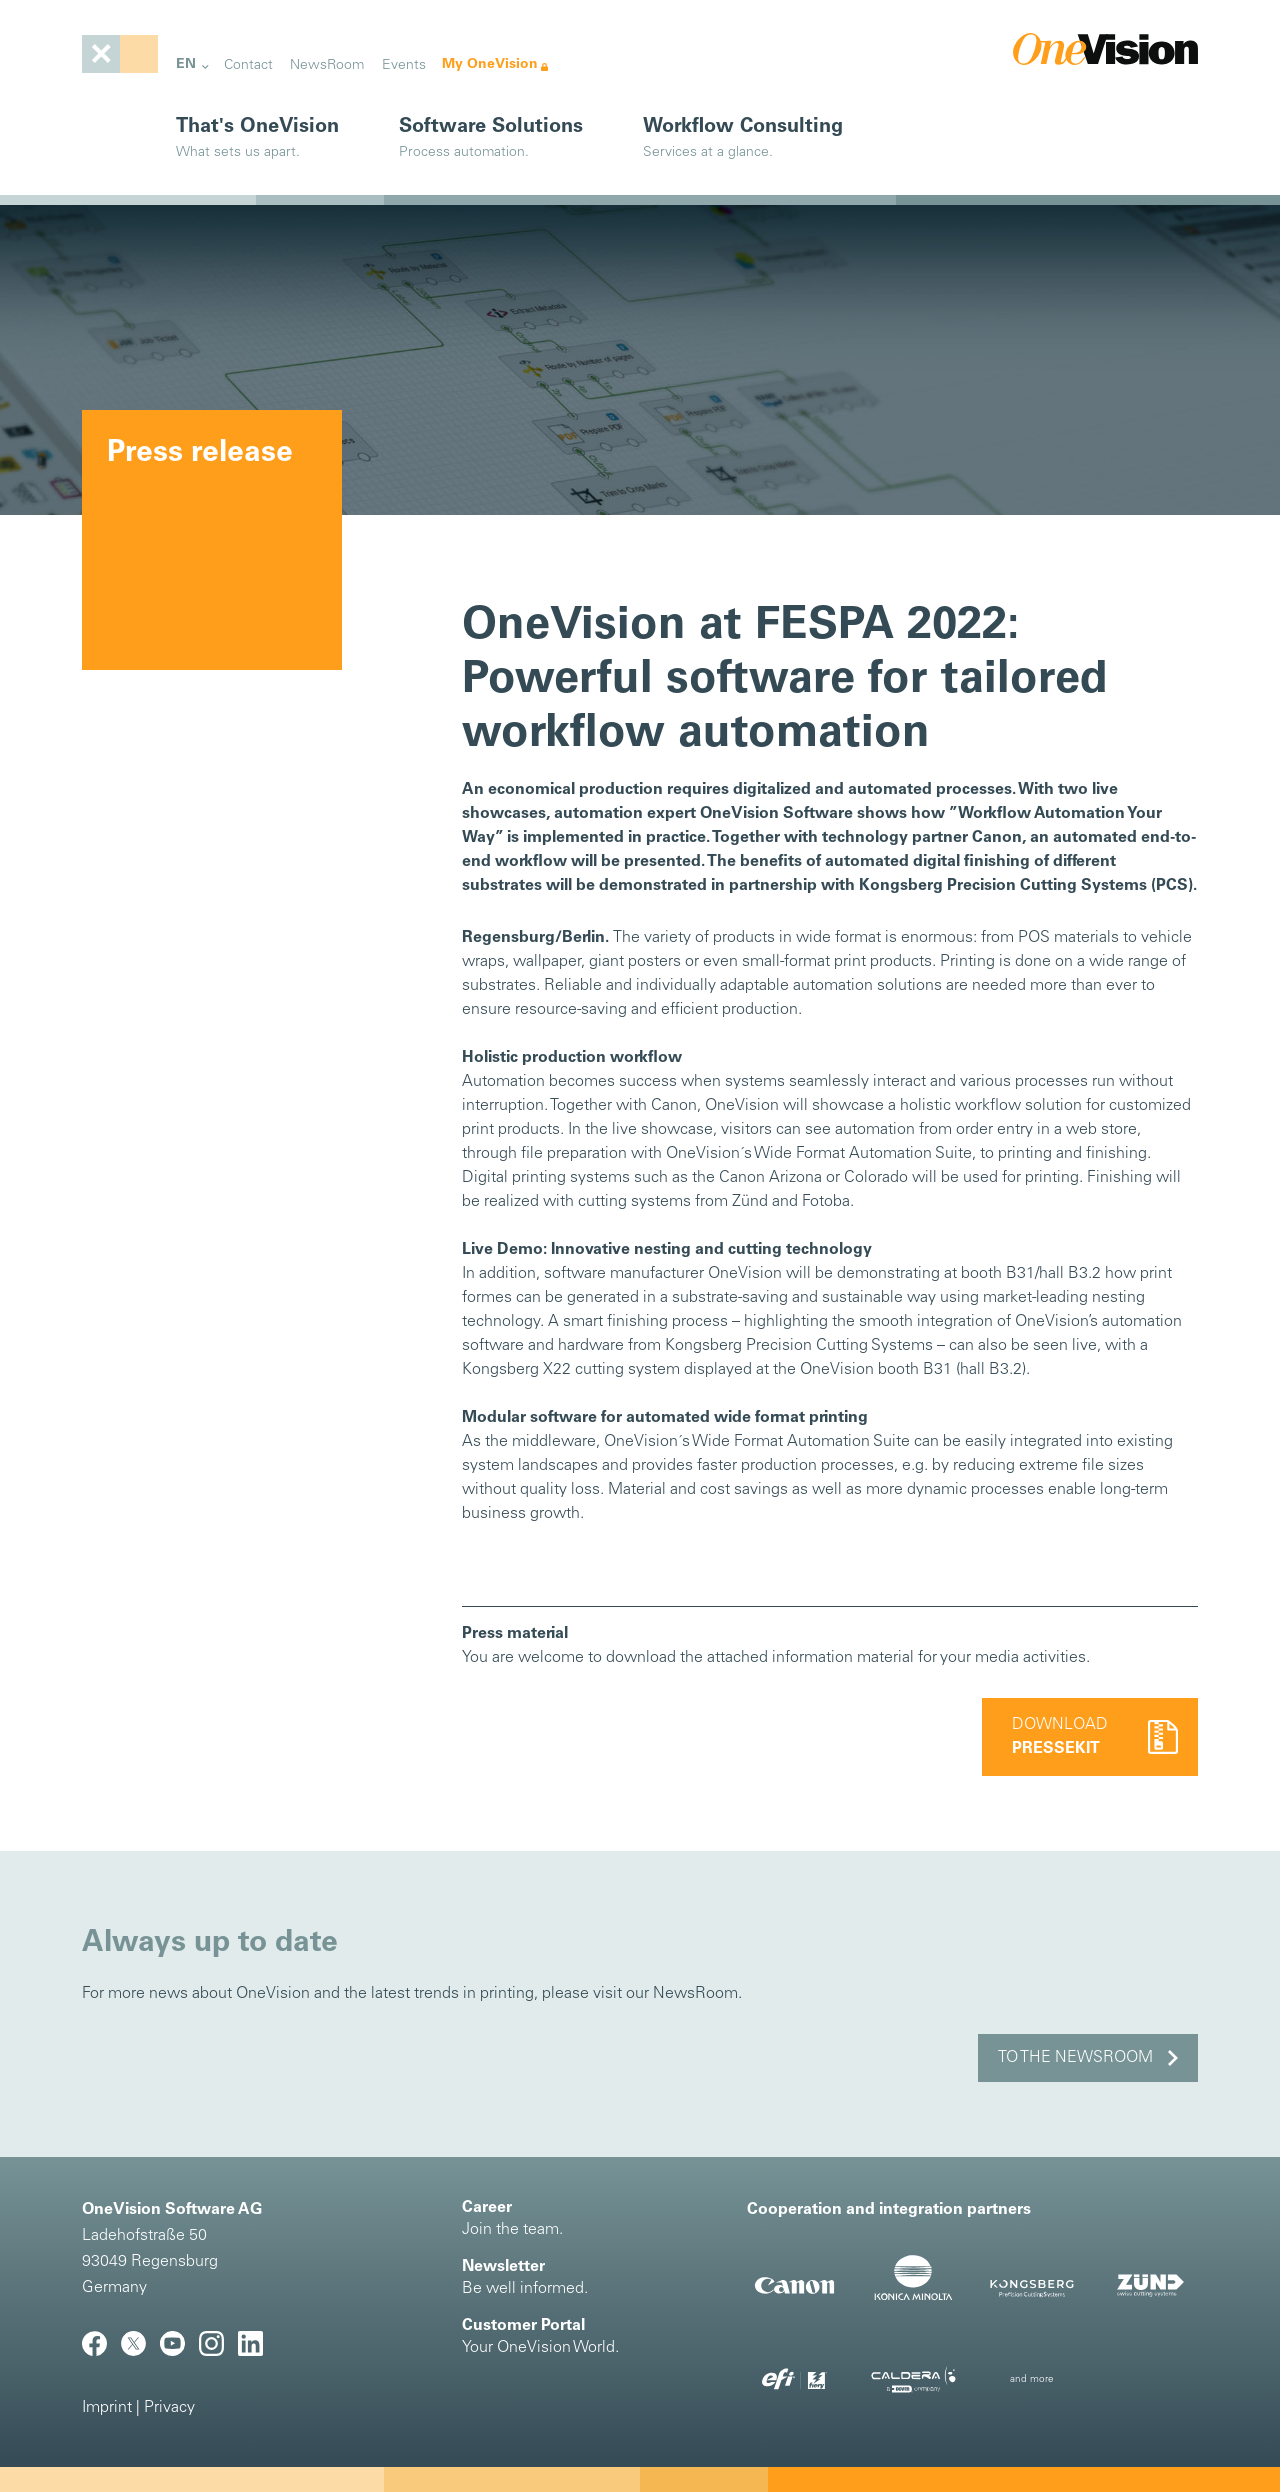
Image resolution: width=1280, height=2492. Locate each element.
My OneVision (490, 64)
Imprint (107, 2408)
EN (186, 64)
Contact (248, 65)
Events (404, 65)
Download (1060, 1737)
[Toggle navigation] (120, 54)
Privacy (169, 2408)
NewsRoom (327, 65)
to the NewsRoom (1075, 2058)
